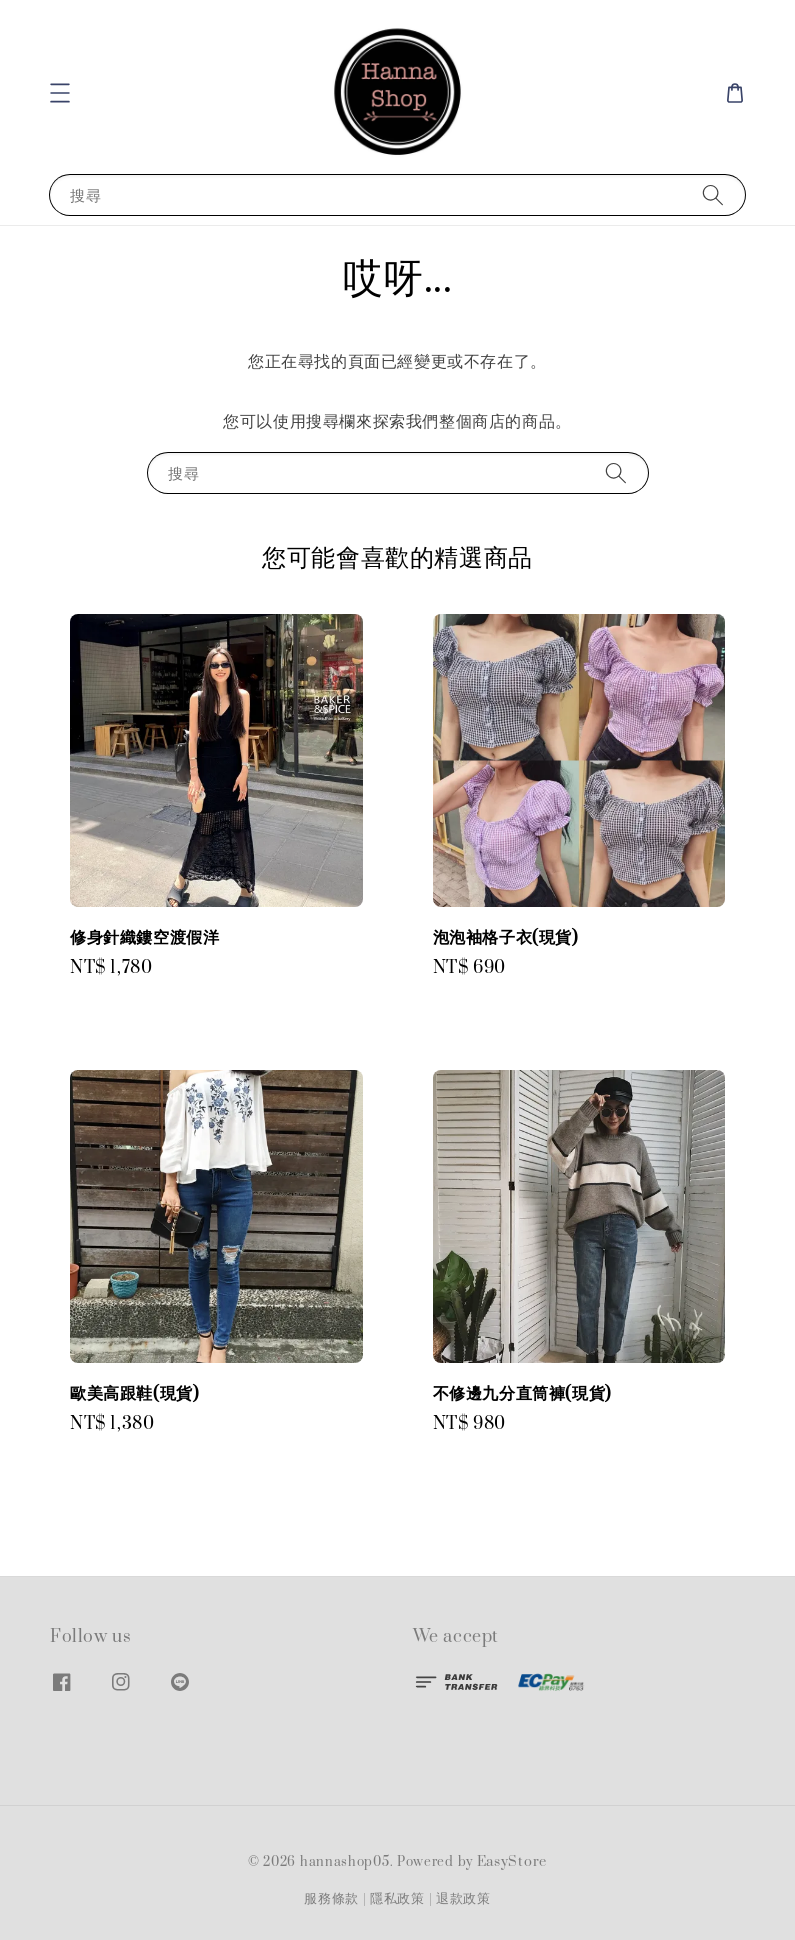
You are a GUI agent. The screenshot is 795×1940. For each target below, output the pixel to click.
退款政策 (463, 1899)
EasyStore (512, 1862)
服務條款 (331, 1899)
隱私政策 (397, 1899)
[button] (60, 93)
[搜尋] (713, 194)
